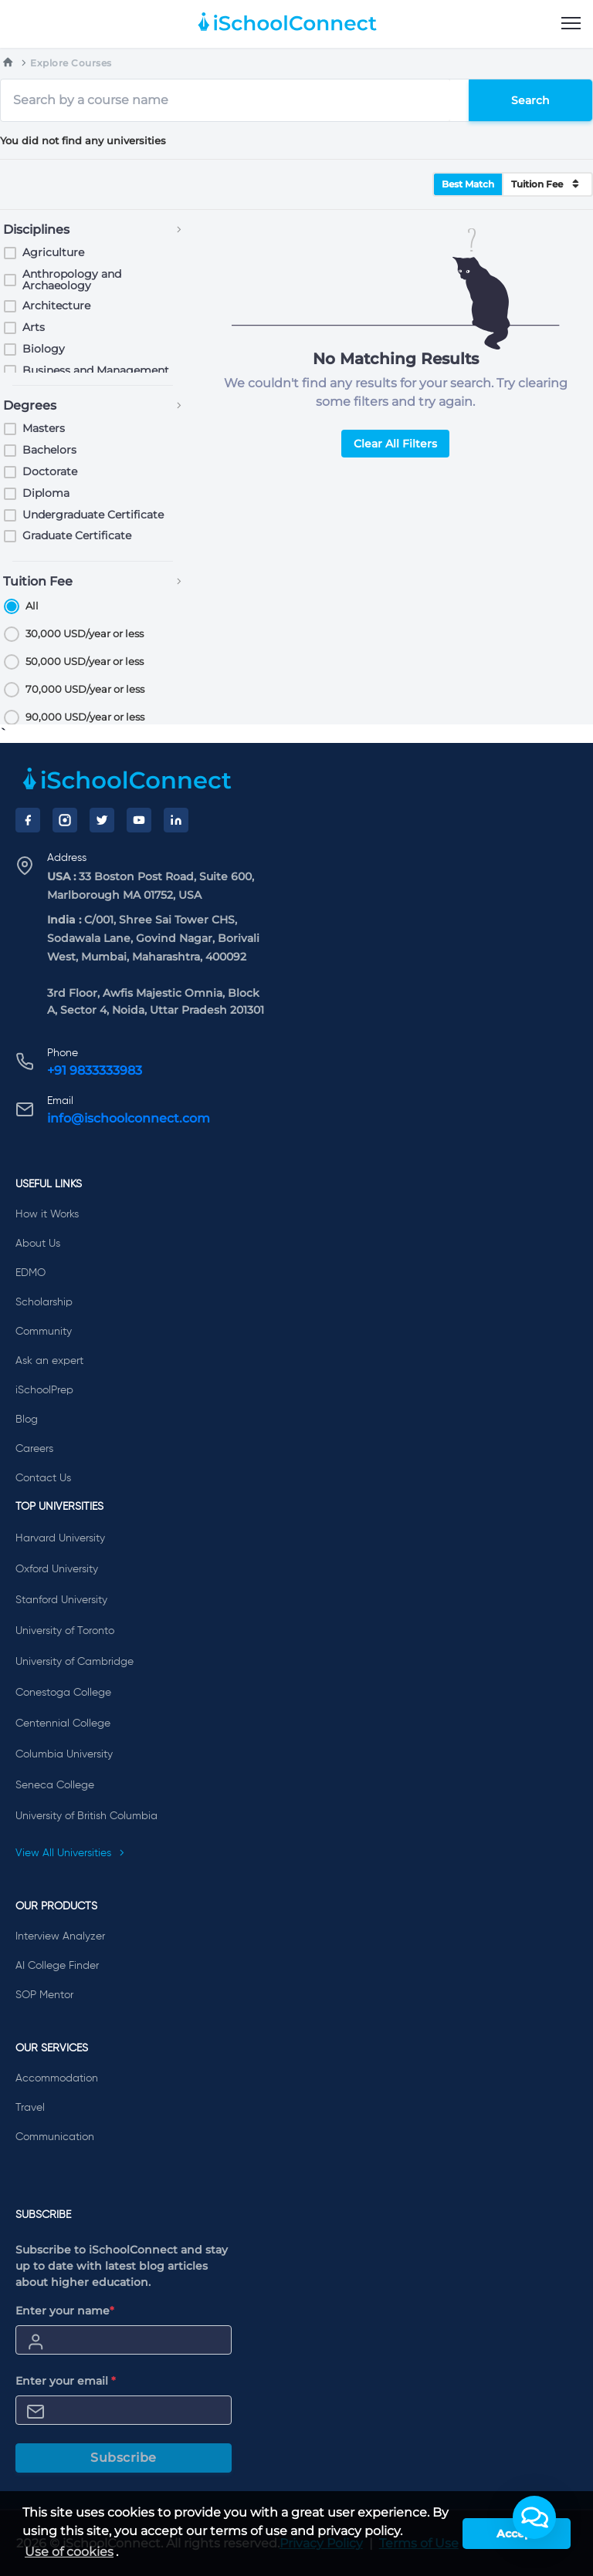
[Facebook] (27, 820)
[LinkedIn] (176, 820)
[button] (534, 2517)
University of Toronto (64, 1631)
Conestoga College (63, 1692)
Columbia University (64, 1754)
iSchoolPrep (44, 1390)
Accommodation (56, 2078)
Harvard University (60, 1538)
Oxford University (56, 1569)
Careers (34, 1448)
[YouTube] (139, 820)
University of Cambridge (74, 1661)
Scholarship (44, 1302)
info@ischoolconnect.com (128, 1118)
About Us (37, 1243)
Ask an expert (49, 1361)
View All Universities (70, 1853)
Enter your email (65, 2381)
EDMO (30, 1273)
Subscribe (123, 2457)
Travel (30, 2107)
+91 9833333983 (94, 1070)
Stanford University (61, 1600)
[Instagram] (65, 820)
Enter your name (64, 2311)
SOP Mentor (44, 1995)
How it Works (47, 1214)
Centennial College (62, 1723)
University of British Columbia (86, 1816)
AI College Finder (57, 1965)
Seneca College (54, 1785)
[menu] (571, 24)
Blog (26, 1419)
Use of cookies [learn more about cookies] (69, 2551)
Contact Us (43, 1478)
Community (43, 1331)
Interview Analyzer (60, 1936)
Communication (54, 2137)
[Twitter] (102, 820)
